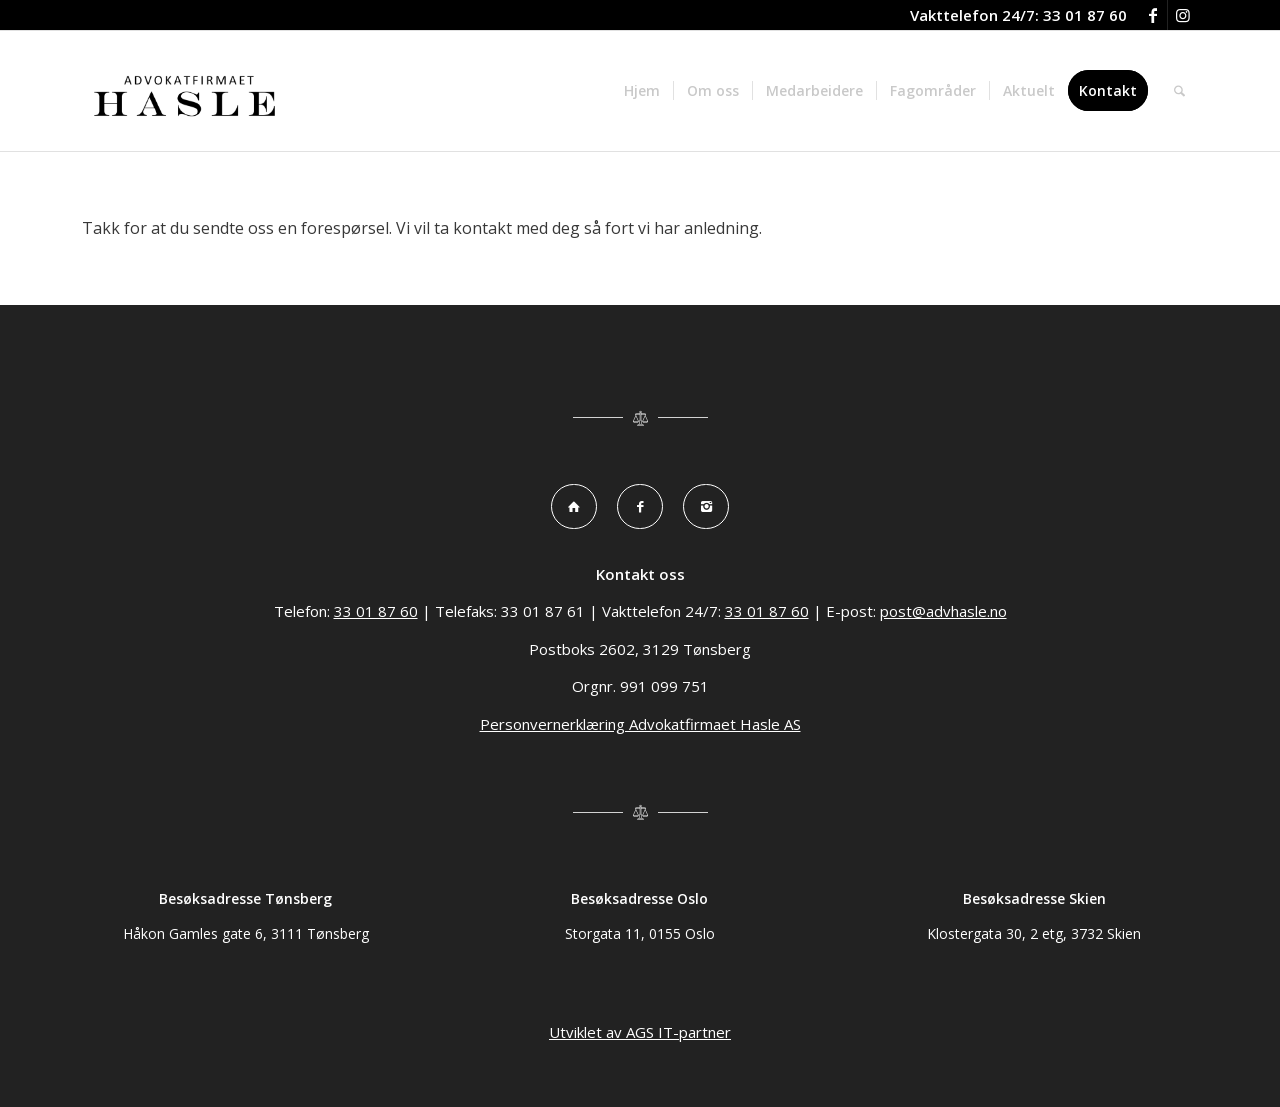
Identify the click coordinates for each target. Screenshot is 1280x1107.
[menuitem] (642, 91)
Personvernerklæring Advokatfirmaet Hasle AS (640, 724)
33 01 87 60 (1085, 15)
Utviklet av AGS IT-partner (640, 1032)
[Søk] (1179, 91)
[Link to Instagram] (1183, 15)
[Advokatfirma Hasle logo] (187, 91)
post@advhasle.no (943, 611)
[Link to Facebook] (1152, 15)
